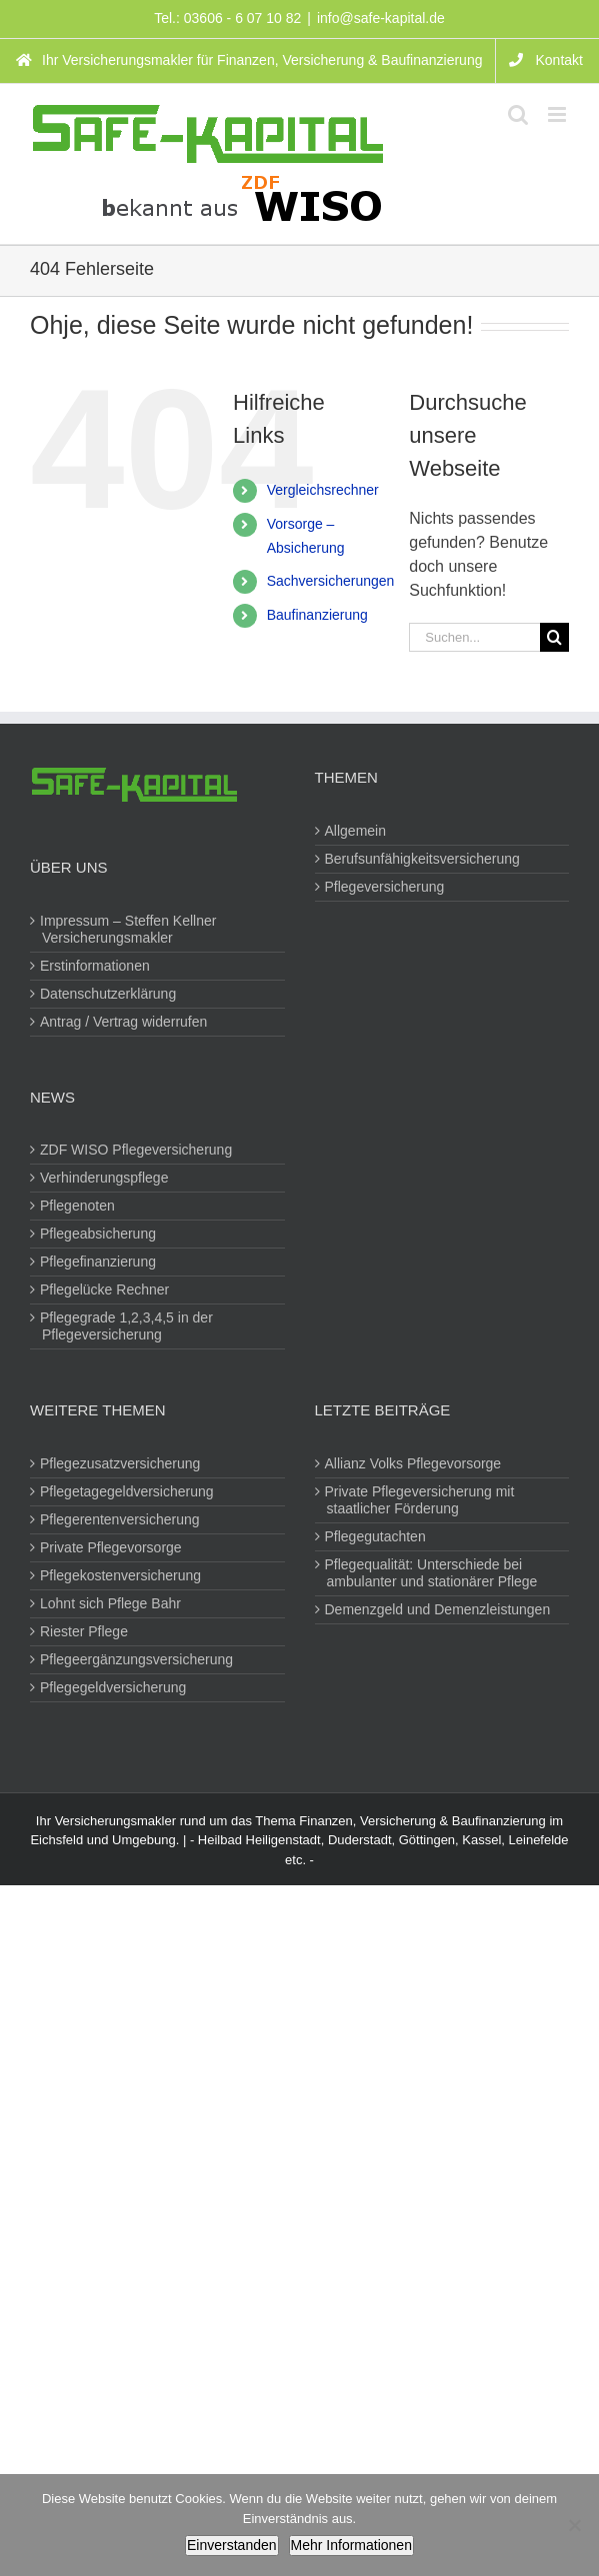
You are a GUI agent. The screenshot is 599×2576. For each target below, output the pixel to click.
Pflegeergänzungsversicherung (137, 1659)
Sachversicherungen (331, 581)
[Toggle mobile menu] (558, 114)
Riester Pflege (85, 1631)
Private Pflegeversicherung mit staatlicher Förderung (421, 1499)
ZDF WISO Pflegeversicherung (137, 1150)
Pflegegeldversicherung (114, 1687)
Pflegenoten (78, 1206)
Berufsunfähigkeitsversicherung (423, 859)
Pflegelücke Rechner (105, 1289)
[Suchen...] (474, 637)
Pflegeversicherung (386, 887)
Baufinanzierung (317, 615)
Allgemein (356, 831)
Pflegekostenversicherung (121, 1575)
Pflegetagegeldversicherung (128, 1491)
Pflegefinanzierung (99, 1262)
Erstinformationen (96, 966)
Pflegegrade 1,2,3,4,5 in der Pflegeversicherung (127, 1325)
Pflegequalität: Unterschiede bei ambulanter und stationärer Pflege (432, 1572)
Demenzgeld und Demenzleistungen (439, 1609)
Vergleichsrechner (323, 490)
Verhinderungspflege (105, 1178)
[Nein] (574, 2525)
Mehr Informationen (351, 2545)
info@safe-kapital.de (381, 18)
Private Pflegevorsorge (112, 1547)
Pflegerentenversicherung (121, 1519)
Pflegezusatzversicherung (121, 1463)
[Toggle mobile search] (518, 114)
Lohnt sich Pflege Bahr (111, 1603)
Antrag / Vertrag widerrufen (124, 1022)
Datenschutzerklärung (109, 994)
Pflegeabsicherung (99, 1234)
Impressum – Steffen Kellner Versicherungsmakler (129, 929)
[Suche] (554, 637)
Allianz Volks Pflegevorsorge (414, 1463)
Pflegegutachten (376, 1536)
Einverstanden (232, 2545)
